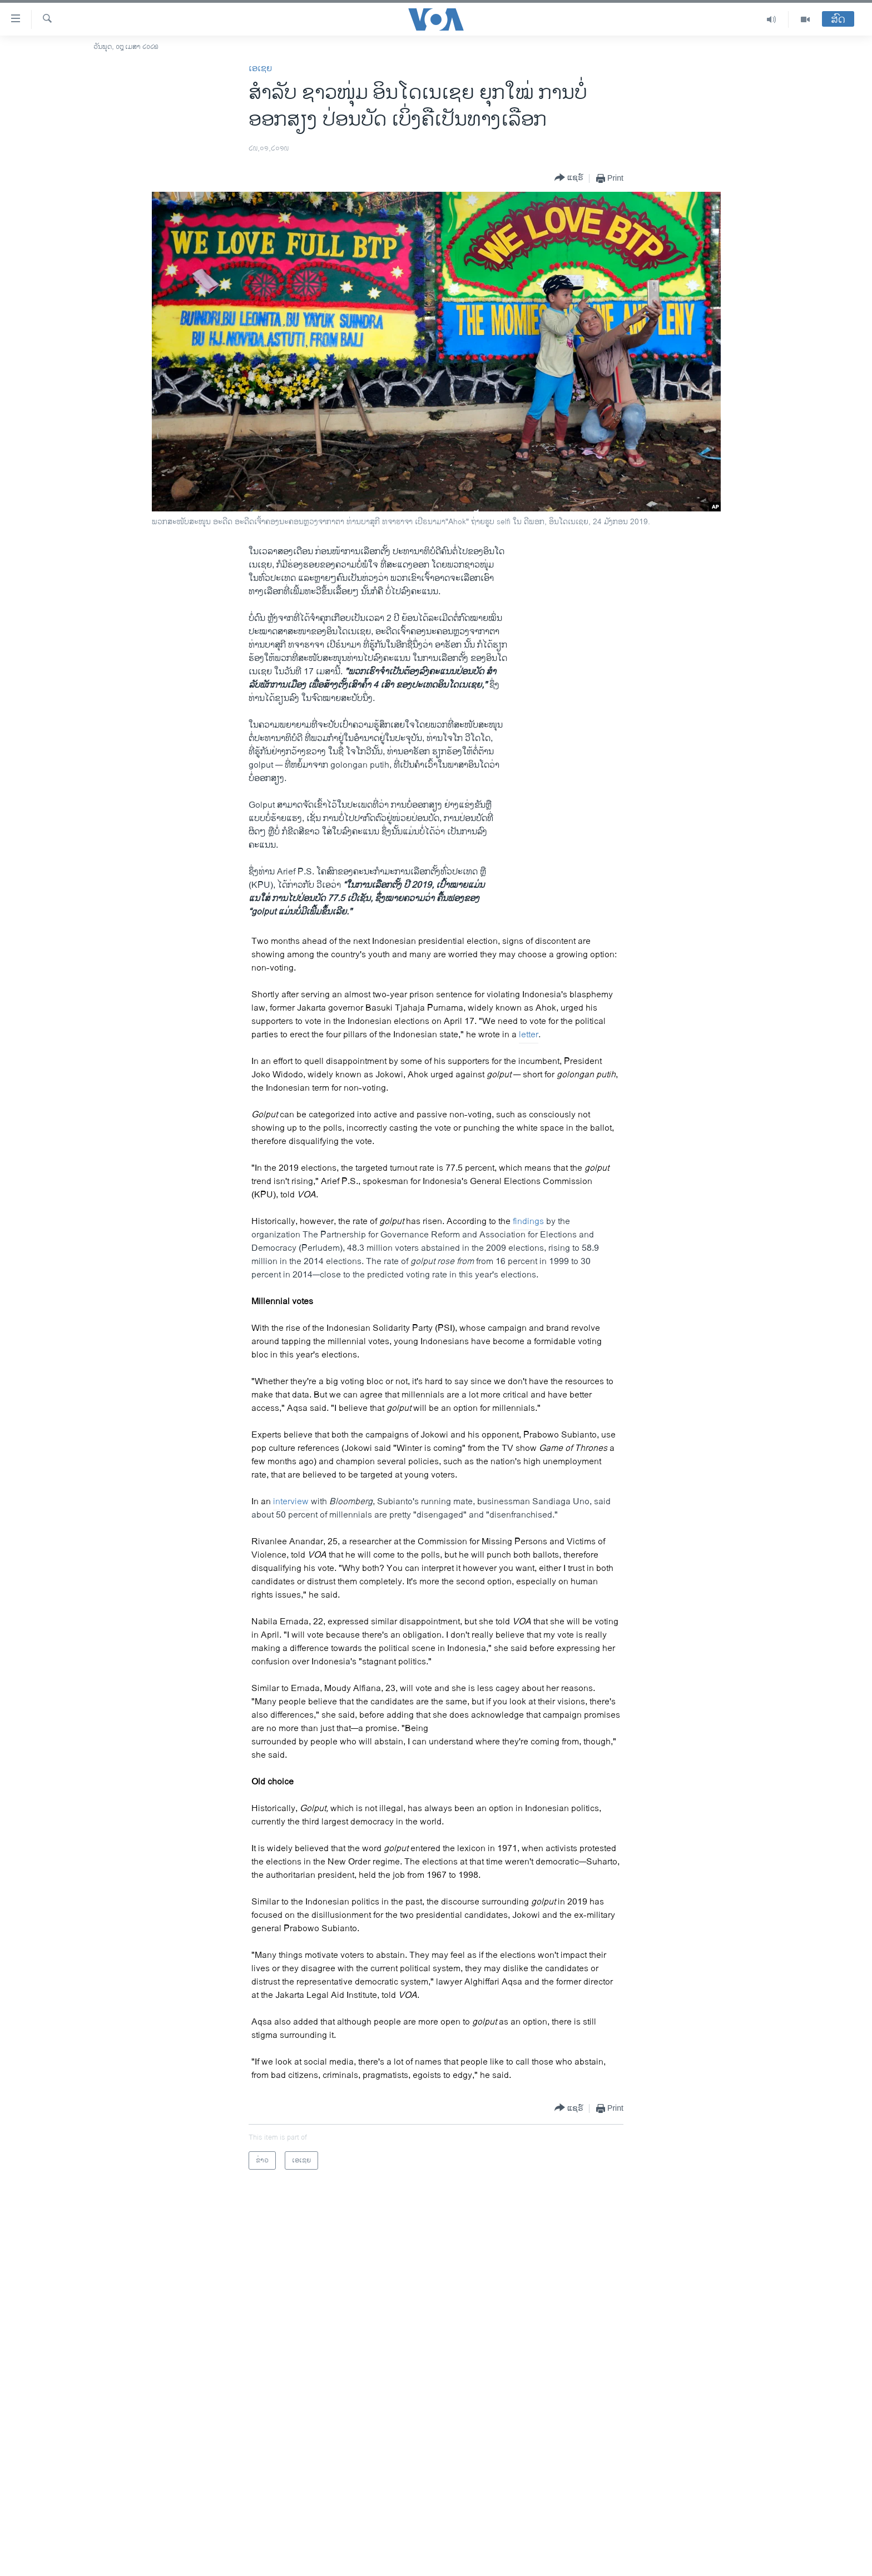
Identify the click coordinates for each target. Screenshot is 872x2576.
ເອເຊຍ (260, 68)
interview (291, 1501)
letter (528, 1034)
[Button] (568, 178)
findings (528, 1221)
